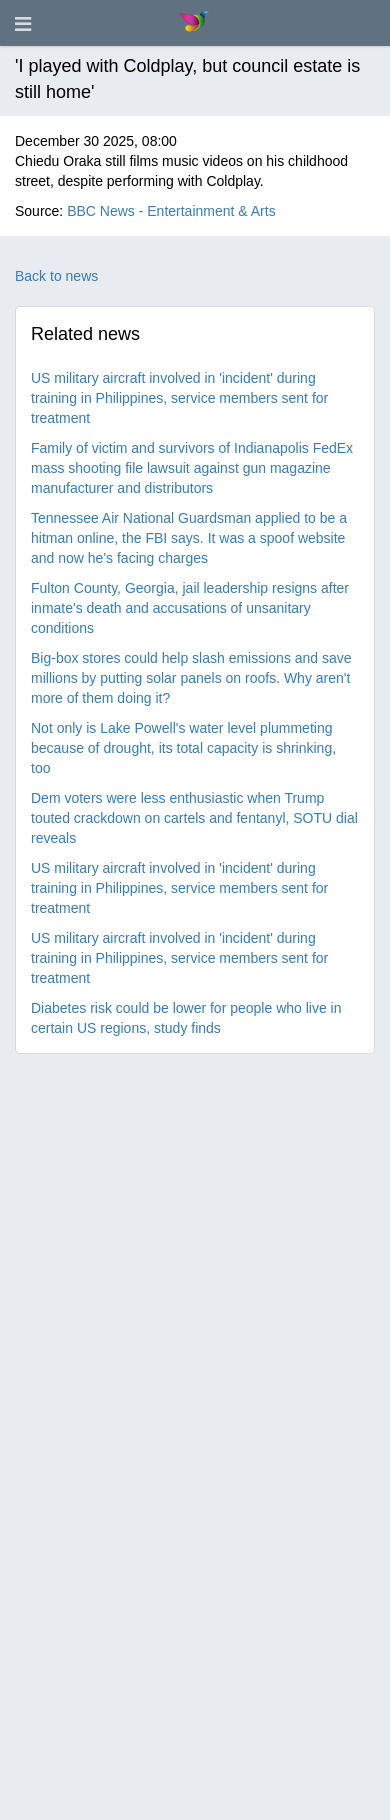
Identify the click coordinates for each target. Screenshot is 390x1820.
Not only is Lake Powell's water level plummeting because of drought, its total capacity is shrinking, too (183, 748)
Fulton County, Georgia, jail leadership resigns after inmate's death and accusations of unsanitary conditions (190, 608)
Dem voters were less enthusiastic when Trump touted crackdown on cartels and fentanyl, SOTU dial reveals (194, 818)
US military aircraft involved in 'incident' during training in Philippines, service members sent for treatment (179, 398)
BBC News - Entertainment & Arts (171, 211)
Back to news (56, 276)
